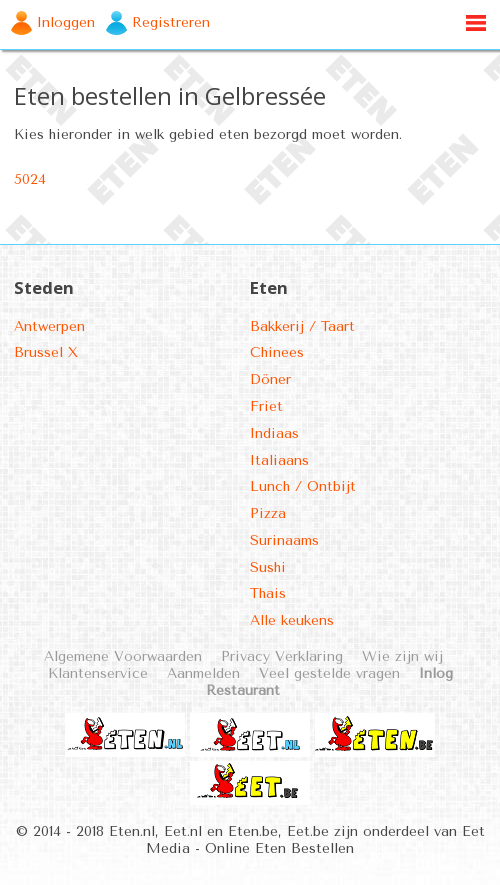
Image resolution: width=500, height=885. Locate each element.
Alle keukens (292, 620)
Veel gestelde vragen (329, 673)
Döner (270, 379)
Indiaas (274, 433)
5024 (30, 179)
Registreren (171, 22)
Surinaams (284, 540)
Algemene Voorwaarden (123, 656)
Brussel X (46, 352)
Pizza (268, 513)
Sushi (268, 567)
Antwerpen (49, 326)
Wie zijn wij (402, 656)
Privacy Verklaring (282, 656)
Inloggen (66, 22)
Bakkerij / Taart (302, 326)
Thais (268, 593)
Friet (266, 406)
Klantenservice (98, 673)
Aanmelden (203, 673)
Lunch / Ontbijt (303, 486)
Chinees (277, 352)
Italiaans (279, 460)
